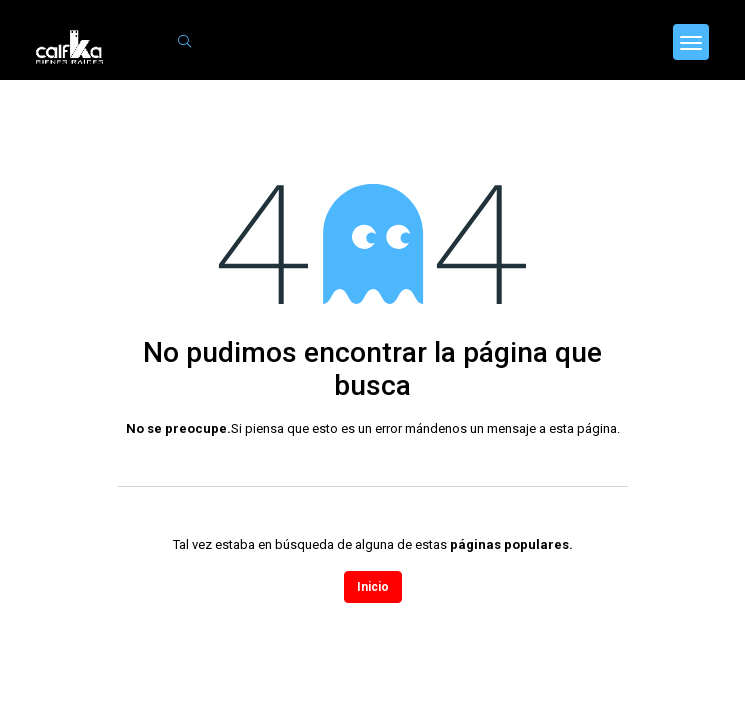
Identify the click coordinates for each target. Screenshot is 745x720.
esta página (583, 428)
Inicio (373, 587)
